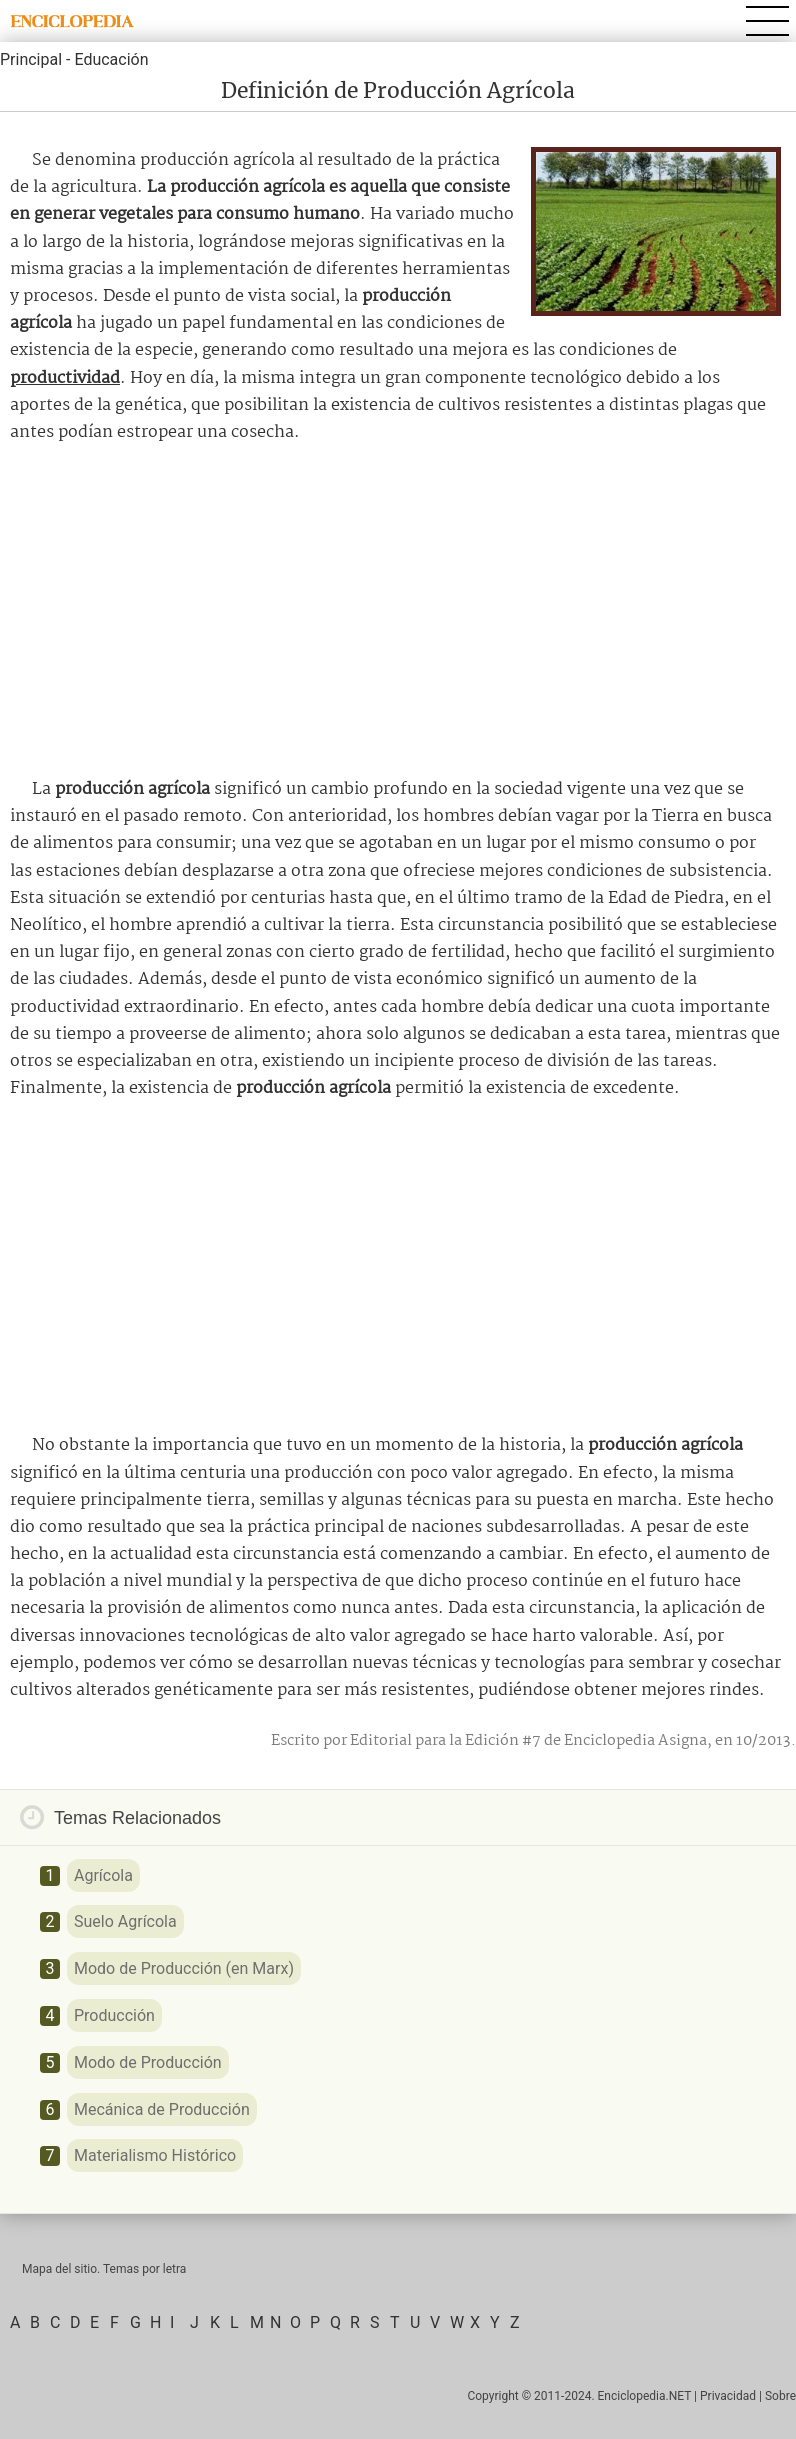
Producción (114, 2015)
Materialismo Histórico (155, 2155)
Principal (31, 59)
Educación (111, 59)
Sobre (780, 2396)
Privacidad (728, 2396)
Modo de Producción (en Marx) (184, 1968)
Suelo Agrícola (125, 1921)
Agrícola (103, 1875)
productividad (65, 378)
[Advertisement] (398, 611)
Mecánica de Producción (162, 2109)
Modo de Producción (148, 2062)
